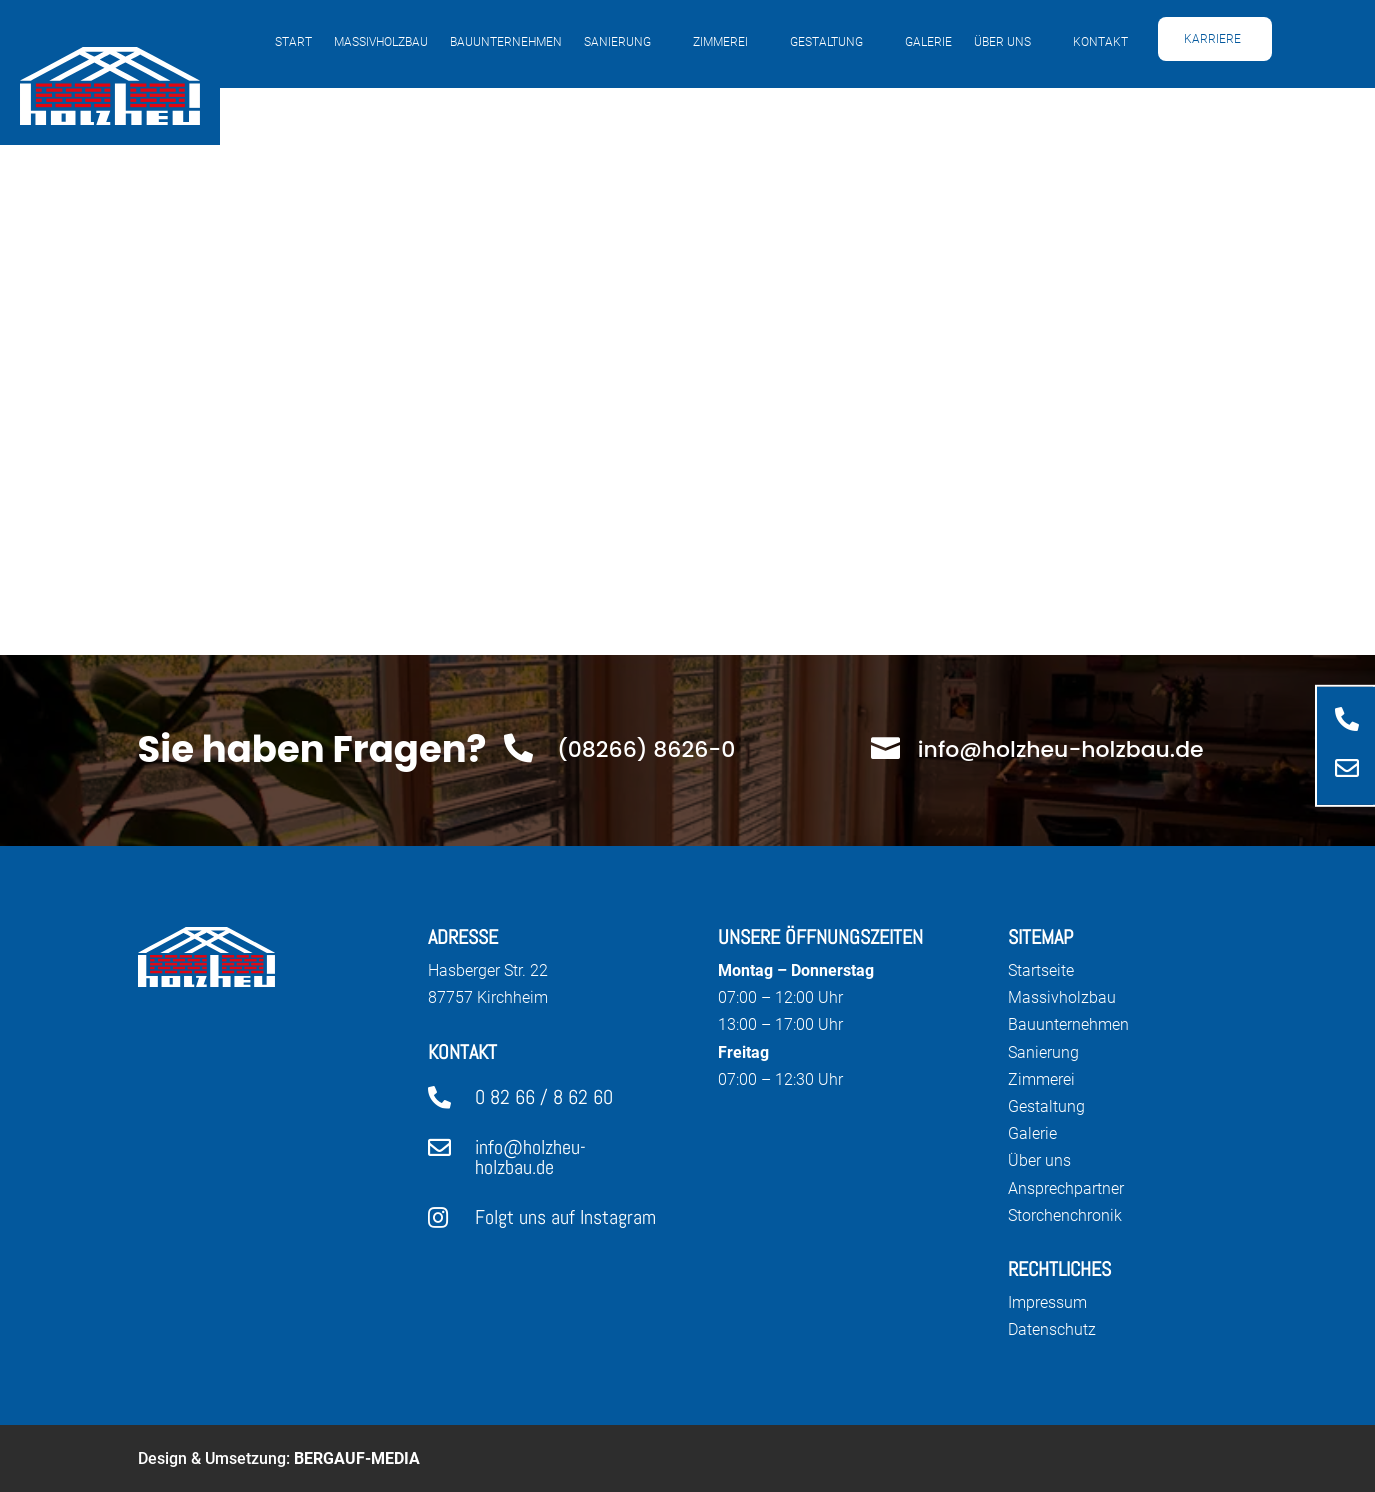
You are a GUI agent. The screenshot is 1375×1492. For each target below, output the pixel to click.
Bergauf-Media (357, 1458)
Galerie (928, 42)
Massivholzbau (381, 42)
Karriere (1212, 39)
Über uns (1002, 42)
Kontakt (1100, 42)
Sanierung (617, 42)
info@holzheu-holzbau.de (530, 1157)
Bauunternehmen (506, 42)
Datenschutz (1052, 1329)
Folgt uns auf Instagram (565, 1217)
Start (293, 42)
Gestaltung (826, 42)
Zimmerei (720, 42)
